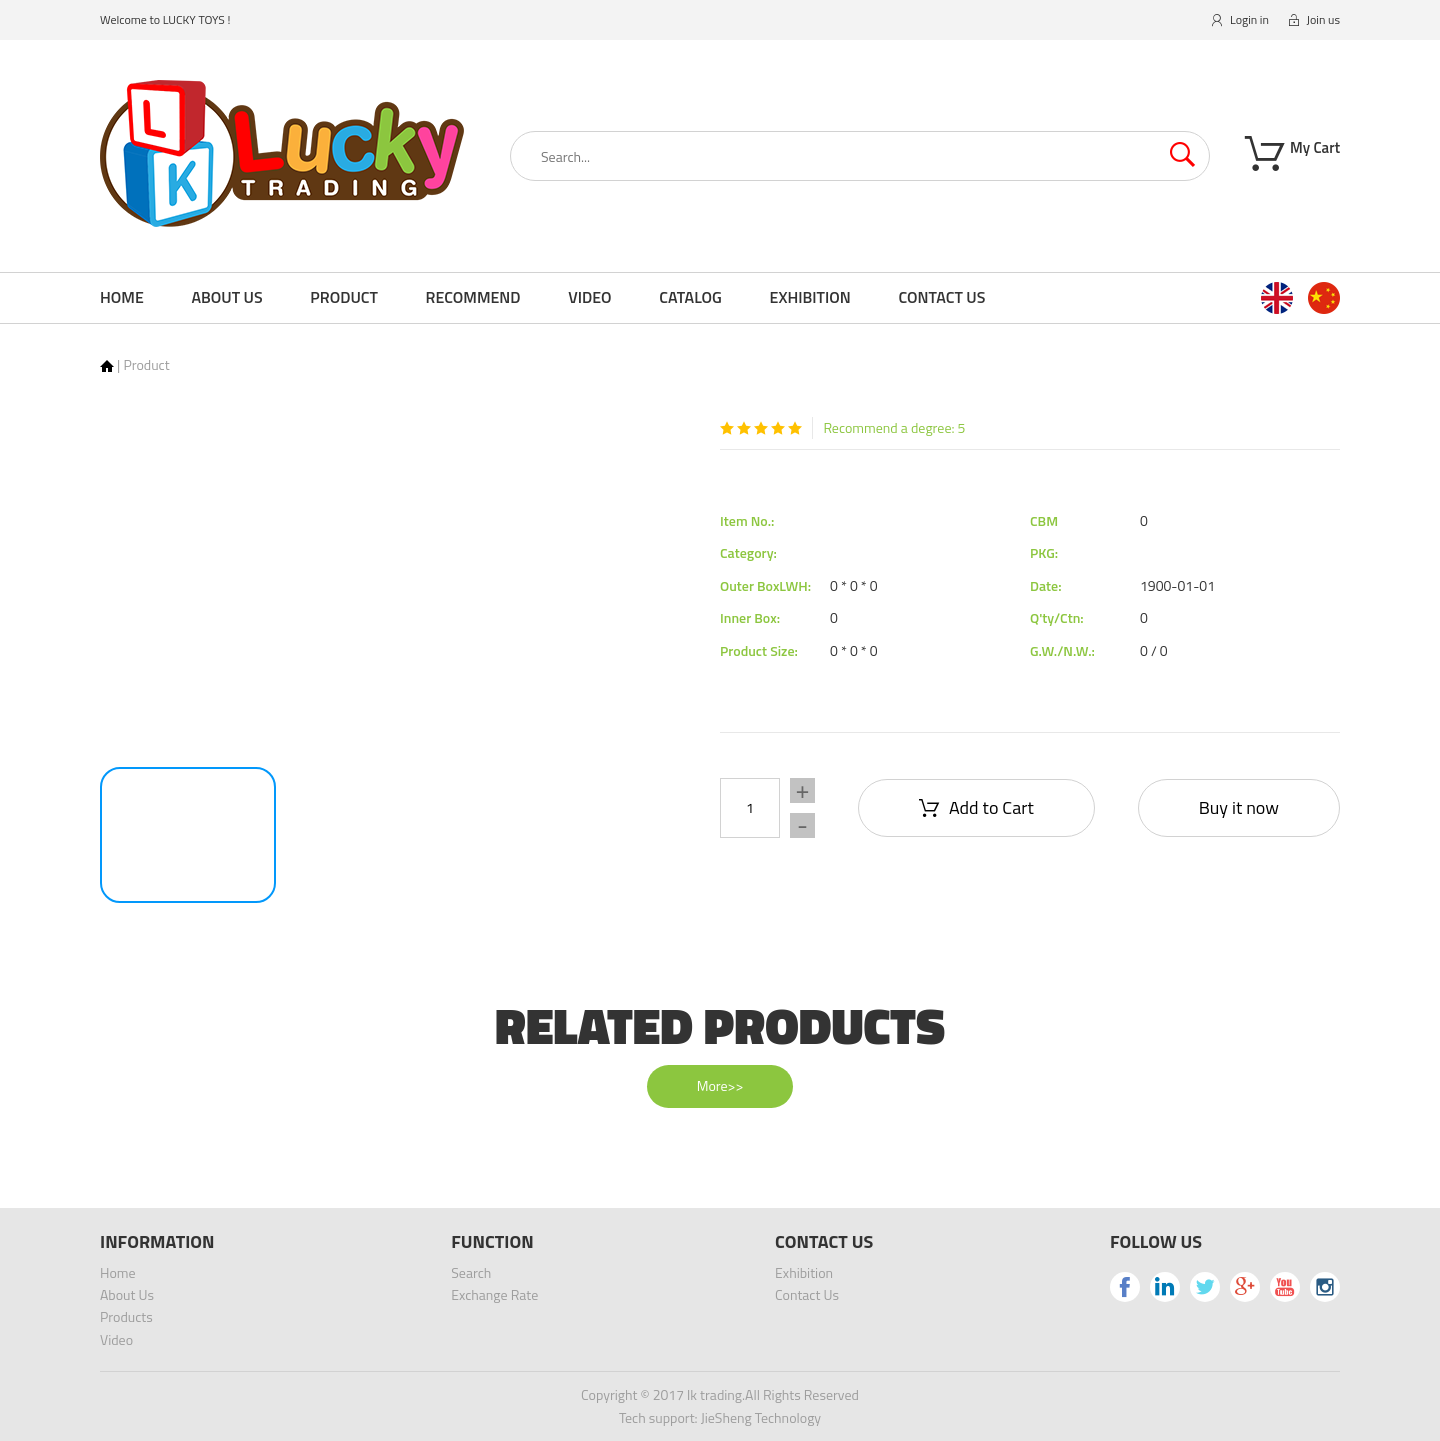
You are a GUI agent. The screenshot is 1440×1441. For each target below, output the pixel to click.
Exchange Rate (494, 1294)
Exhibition (810, 297)
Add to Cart (976, 807)
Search (471, 1272)
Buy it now (1239, 807)
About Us (226, 297)
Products (126, 1316)
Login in (1240, 19)
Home (122, 297)
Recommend (473, 297)
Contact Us (941, 297)
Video (589, 297)
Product (344, 297)
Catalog (690, 297)
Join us (1314, 19)
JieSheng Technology (761, 1417)
